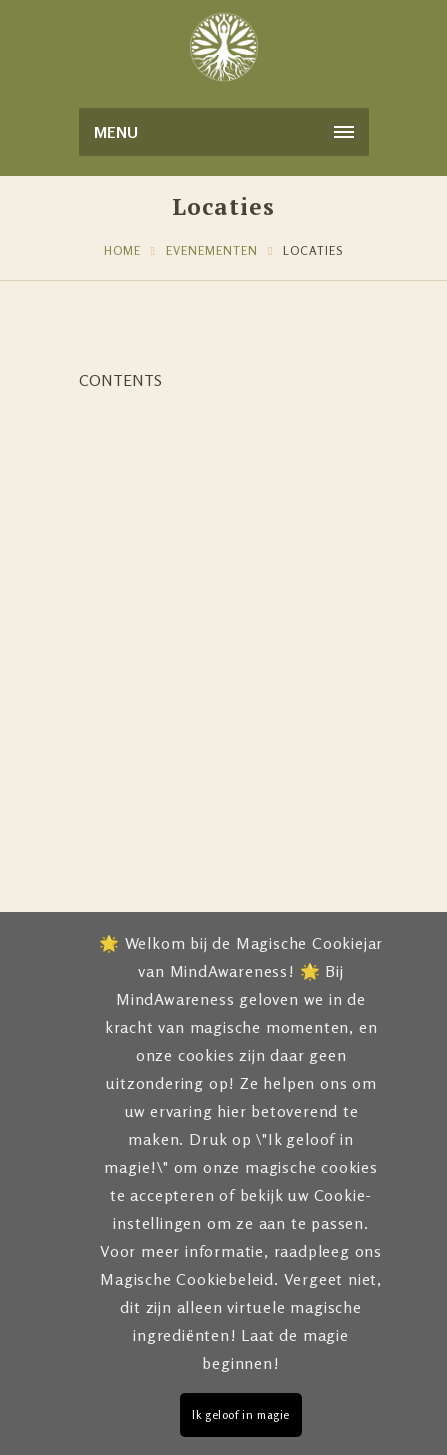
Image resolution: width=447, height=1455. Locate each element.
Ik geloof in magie (241, 1414)
